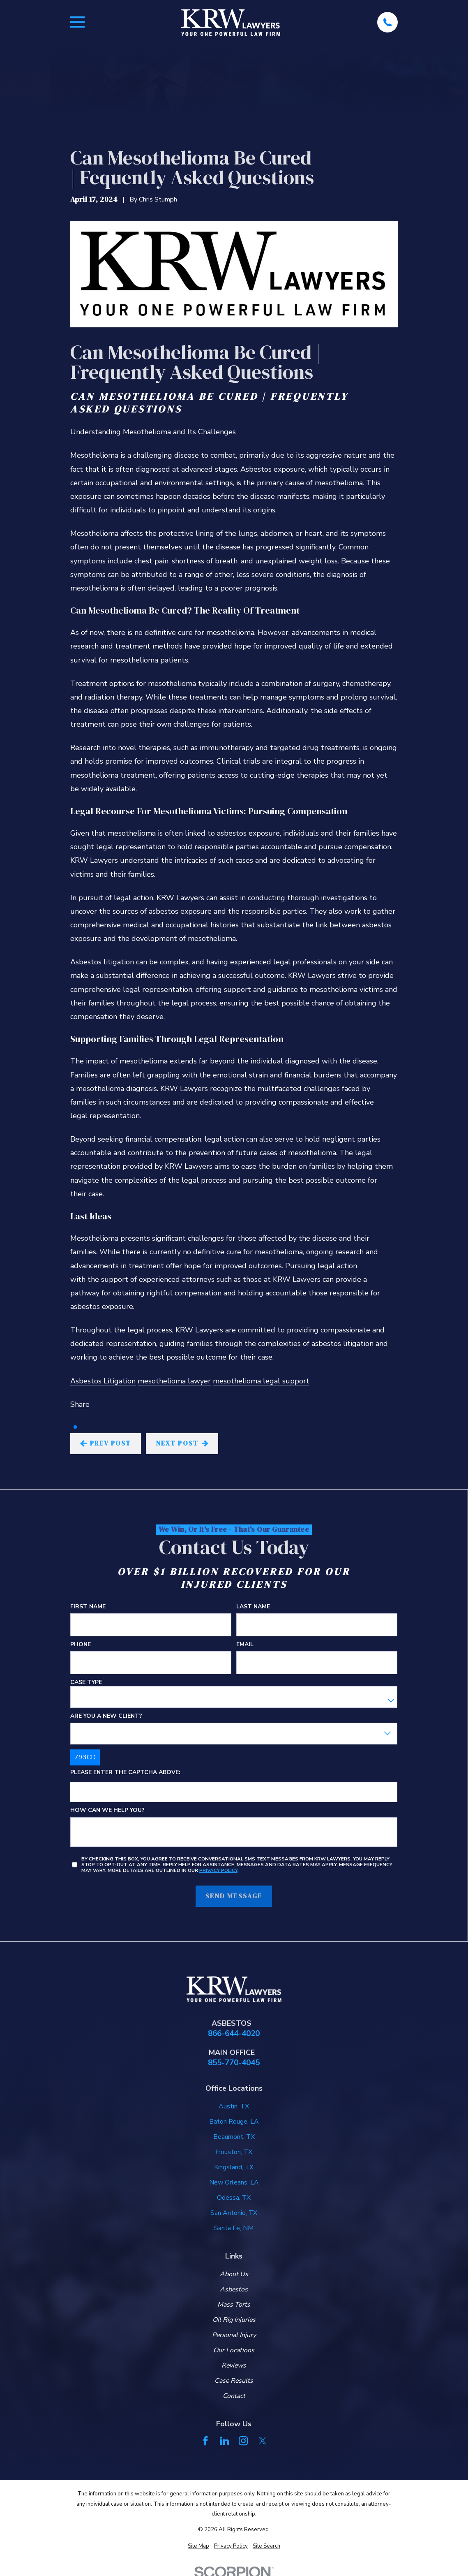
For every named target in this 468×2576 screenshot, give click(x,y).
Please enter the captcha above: (125, 1772)
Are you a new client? (106, 1715)
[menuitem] (198, 2546)
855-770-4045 (234, 2063)
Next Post (182, 1443)
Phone (80, 1644)
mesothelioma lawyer (174, 1381)
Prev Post (105, 1443)
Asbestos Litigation (103, 1381)
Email (245, 1644)
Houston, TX (234, 2152)
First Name (88, 1606)
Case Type (86, 1682)
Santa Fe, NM (234, 2228)
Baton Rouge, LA (234, 2121)
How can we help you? (107, 1810)
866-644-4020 (234, 2034)
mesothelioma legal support (261, 1381)
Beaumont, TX (234, 2136)
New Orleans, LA (234, 2182)
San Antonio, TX (233, 2212)
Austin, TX (234, 2106)
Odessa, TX (234, 2197)
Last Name (253, 1606)
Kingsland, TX (234, 2167)
